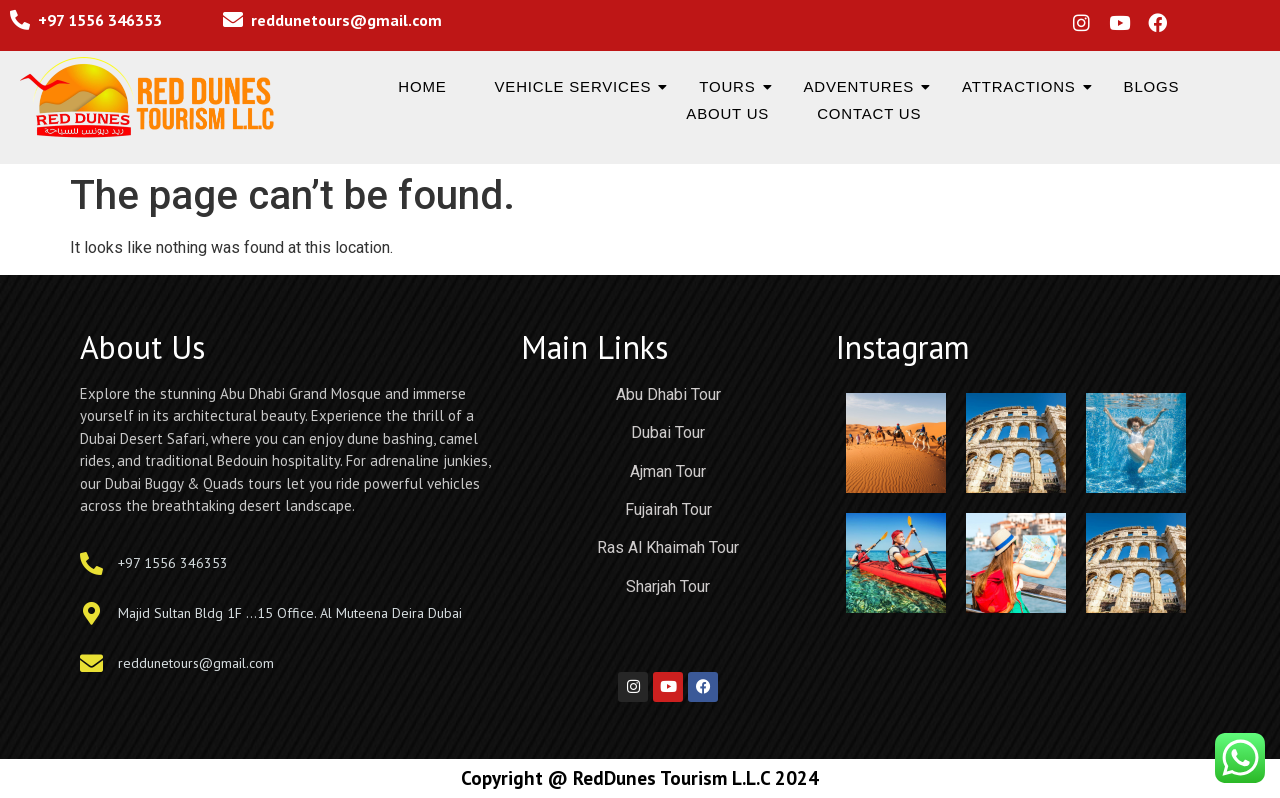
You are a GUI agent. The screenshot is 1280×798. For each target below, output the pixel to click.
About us (727, 113)
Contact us (869, 113)
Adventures (864, 86)
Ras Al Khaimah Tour (668, 547)
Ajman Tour (668, 471)
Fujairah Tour (668, 509)
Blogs (1152, 86)
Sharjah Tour (668, 586)
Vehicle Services (578, 86)
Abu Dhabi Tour (668, 394)
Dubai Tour (668, 432)
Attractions (1023, 86)
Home (422, 86)
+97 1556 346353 (100, 20)
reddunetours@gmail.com (346, 20)
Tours (731, 86)
